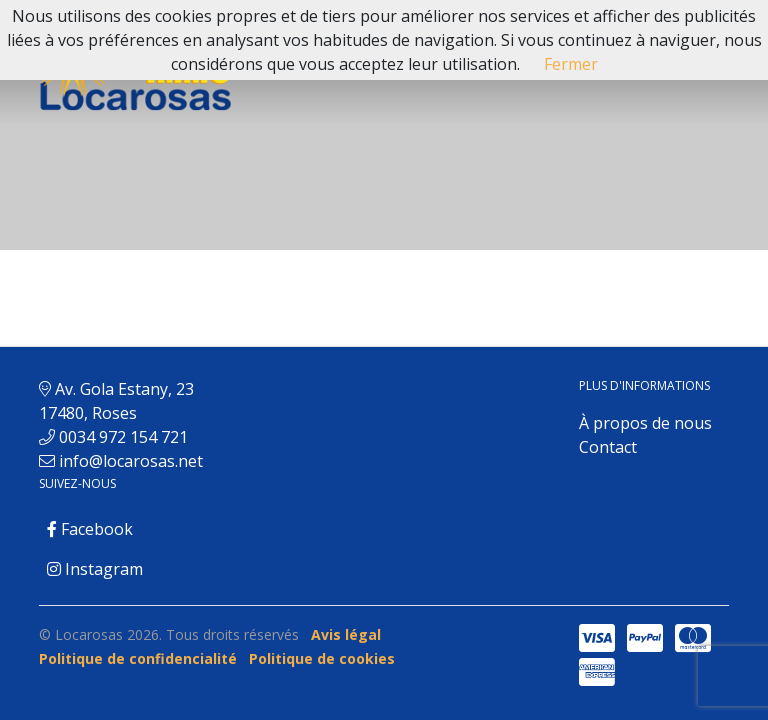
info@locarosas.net (131, 461)
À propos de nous (645, 423)
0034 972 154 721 (123, 437)
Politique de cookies (322, 658)
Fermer (571, 64)
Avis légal (346, 634)
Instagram (95, 569)
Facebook (90, 529)
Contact (608, 447)
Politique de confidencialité (138, 658)
